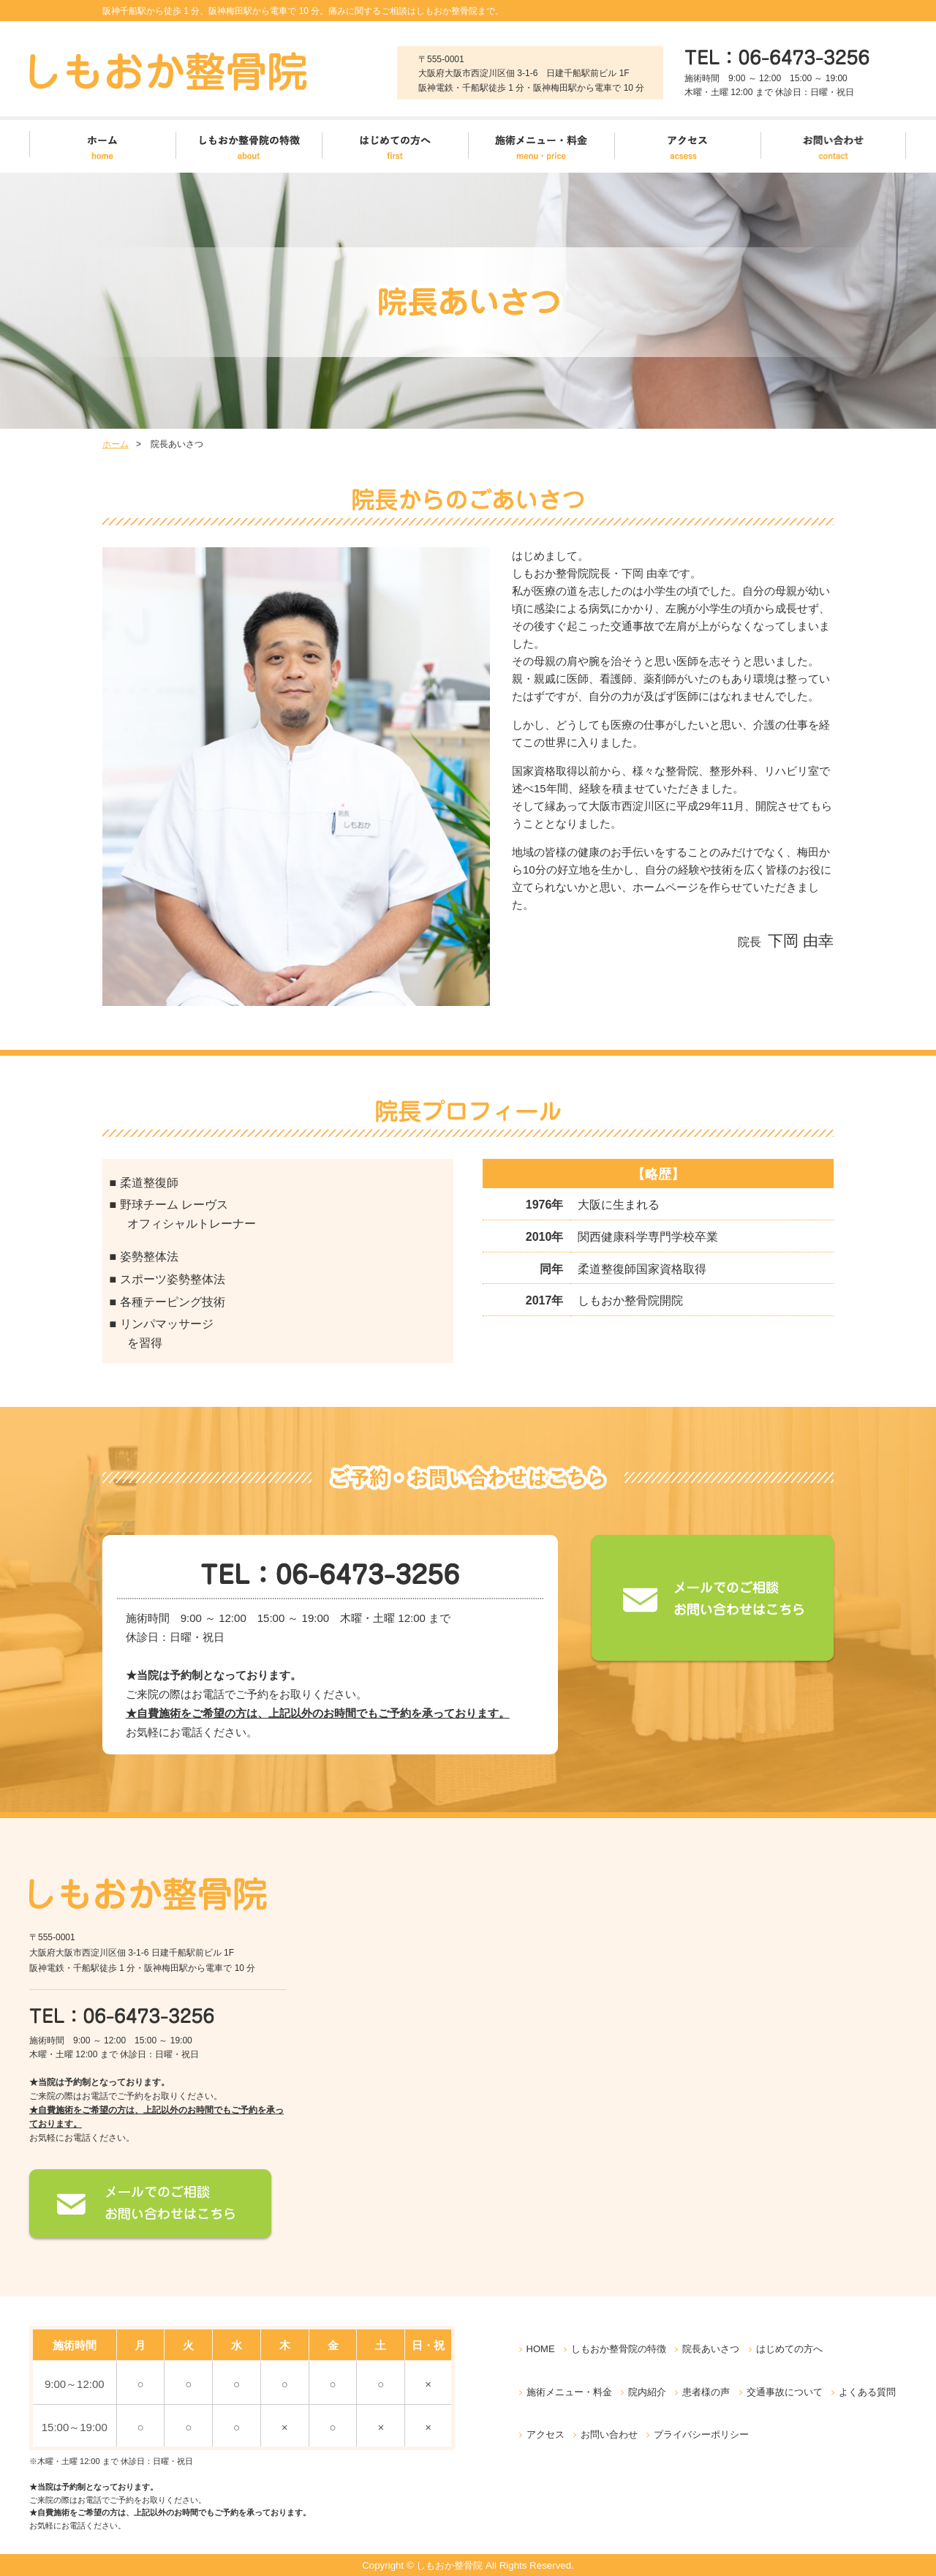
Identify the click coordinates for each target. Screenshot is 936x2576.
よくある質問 (867, 2392)
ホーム (115, 444)
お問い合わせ (609, 2434)
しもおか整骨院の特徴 (618, 2348)
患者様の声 (706, 2392)
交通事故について (785, 2392)
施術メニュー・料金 (569, 2392)
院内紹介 (647, 2392)
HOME (540, 2348)
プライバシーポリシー (701, 2434)
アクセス (545, 2434)
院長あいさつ (710, 2348)
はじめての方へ (789, 2348)
